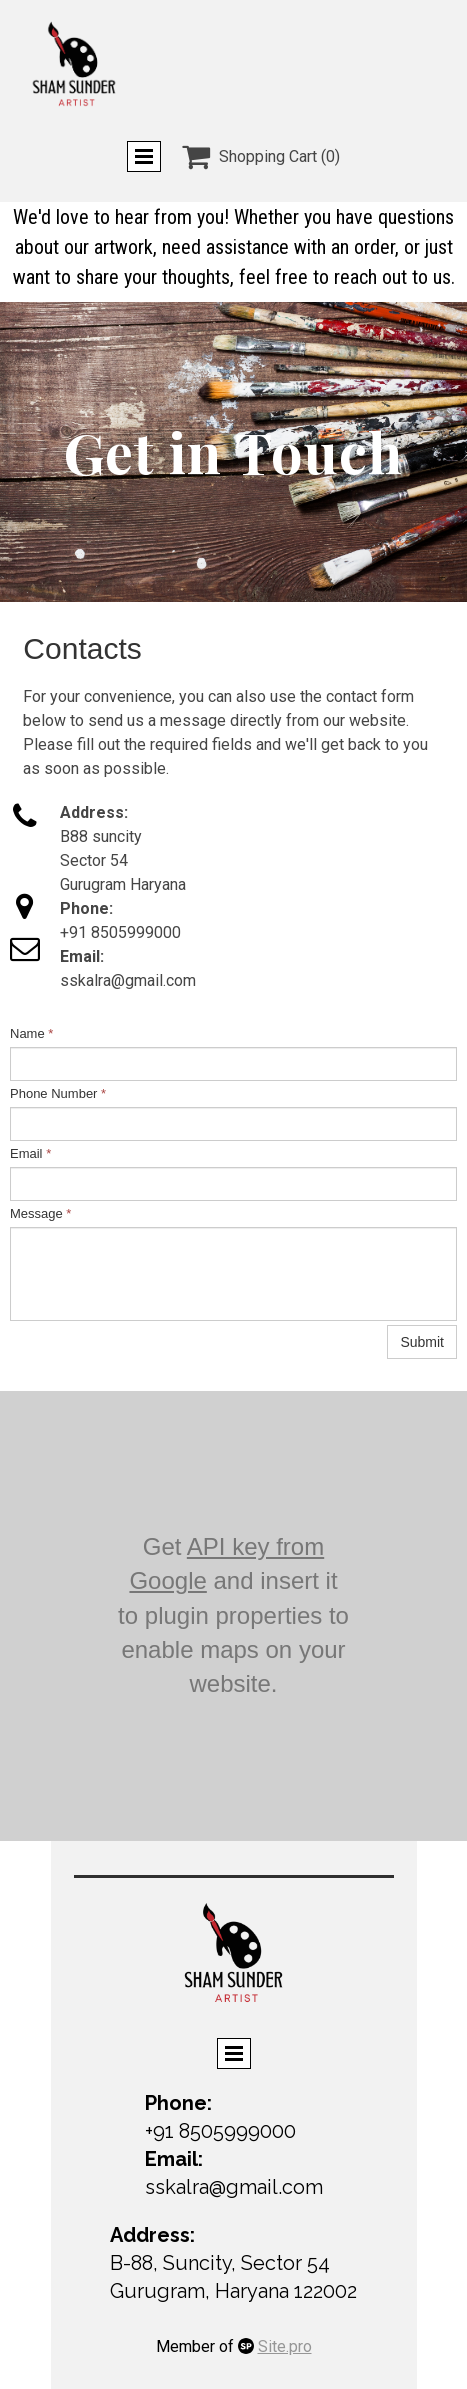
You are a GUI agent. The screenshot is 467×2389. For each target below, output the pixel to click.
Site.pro (285, 2346)
